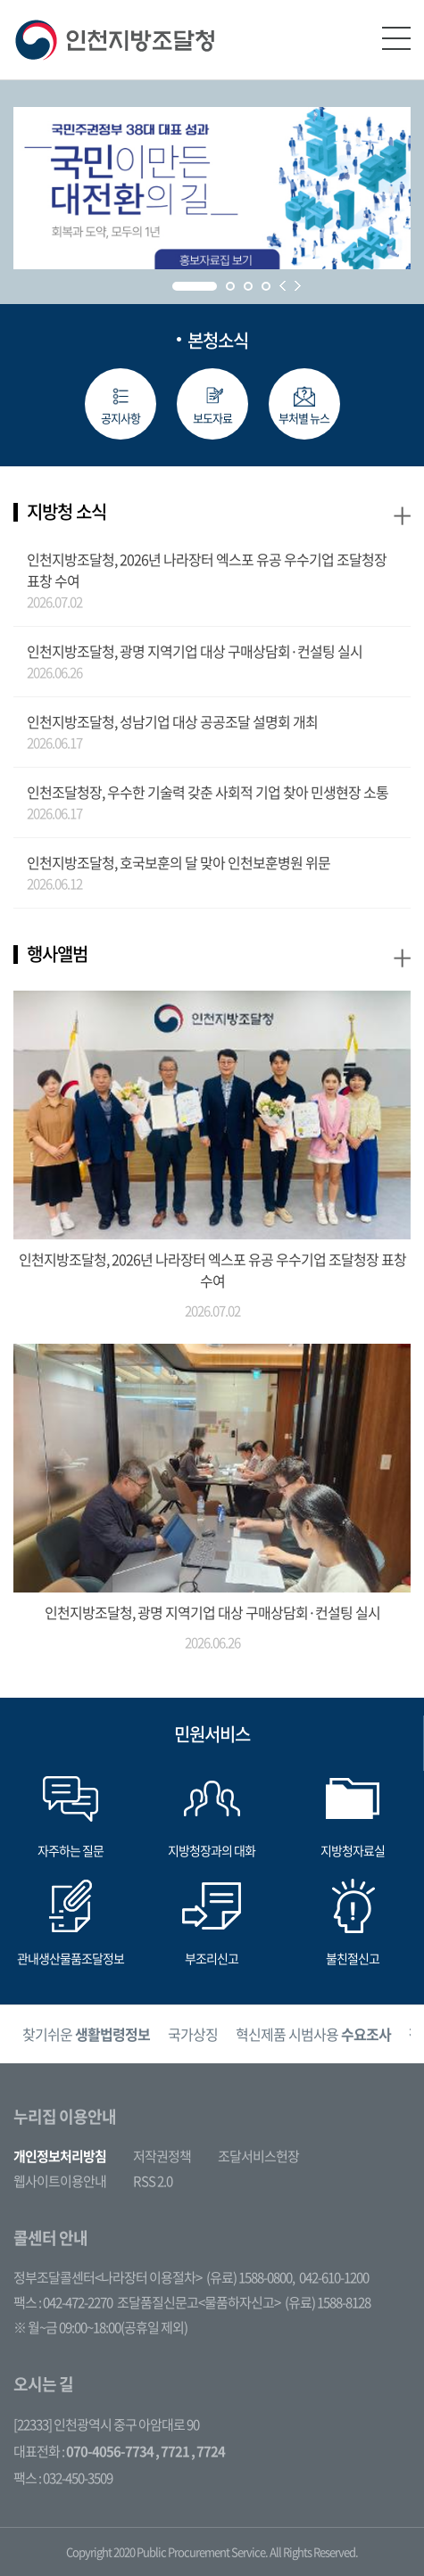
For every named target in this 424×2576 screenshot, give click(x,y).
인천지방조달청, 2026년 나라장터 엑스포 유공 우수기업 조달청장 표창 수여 (207, 569)
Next (298, 286)
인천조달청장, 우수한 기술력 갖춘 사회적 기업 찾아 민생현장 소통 (207, 791)
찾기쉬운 (86, 2034)
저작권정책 (162, 2156)
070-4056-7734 (110, 2451)
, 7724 (208, 2451)
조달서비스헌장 (258, 2156)
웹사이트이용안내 (59, 2181)
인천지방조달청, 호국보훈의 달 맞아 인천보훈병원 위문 (178, 862)
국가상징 (193, 2034)
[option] (86, 2034)
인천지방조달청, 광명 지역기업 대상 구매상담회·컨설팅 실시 (194, 651)
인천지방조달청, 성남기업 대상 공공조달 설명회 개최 (172, 721)
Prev (282, 286)
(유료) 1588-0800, (250, 2277)
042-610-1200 (334, 2277)
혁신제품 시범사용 (313, 2034)
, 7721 (172, 2451)
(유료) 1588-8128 (327, 2302)
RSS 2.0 (152, 2181)
